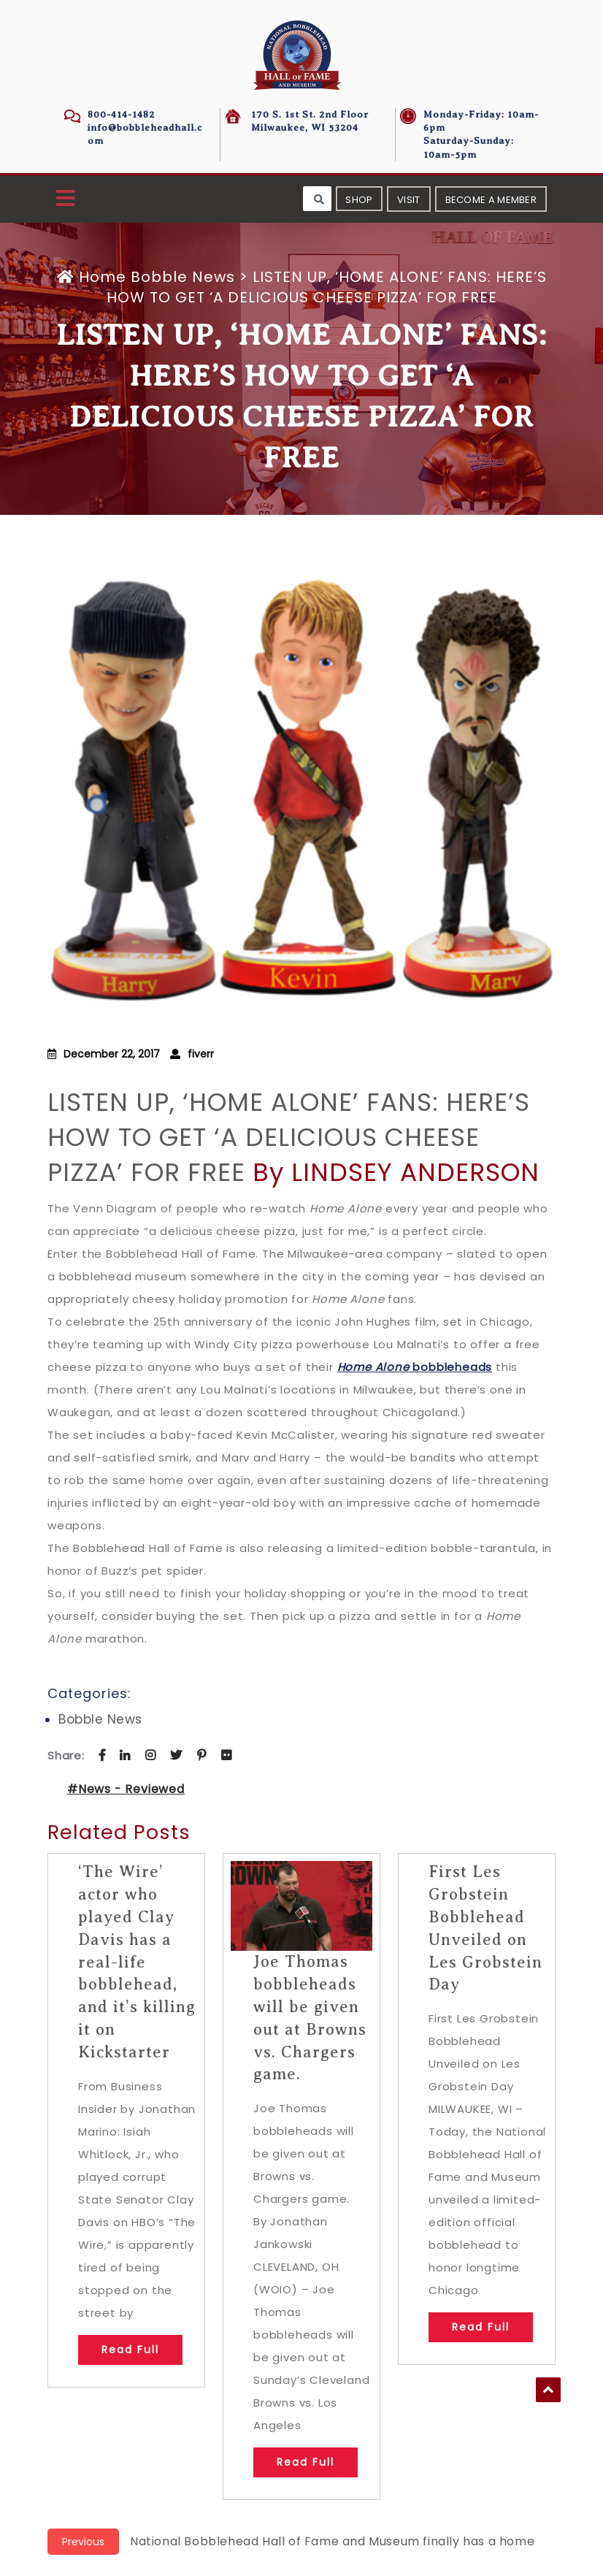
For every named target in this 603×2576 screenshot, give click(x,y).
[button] (65, 199)
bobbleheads (415, 1367)
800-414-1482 (121, 114)
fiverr (201, 1054)
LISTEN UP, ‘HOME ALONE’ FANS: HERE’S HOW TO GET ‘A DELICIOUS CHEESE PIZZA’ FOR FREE (288, 1137)
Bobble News (183, 277)
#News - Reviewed (126, 1789)
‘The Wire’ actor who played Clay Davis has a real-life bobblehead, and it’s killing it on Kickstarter (137, 1961)
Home (94, 277)
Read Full (130, 2349)
